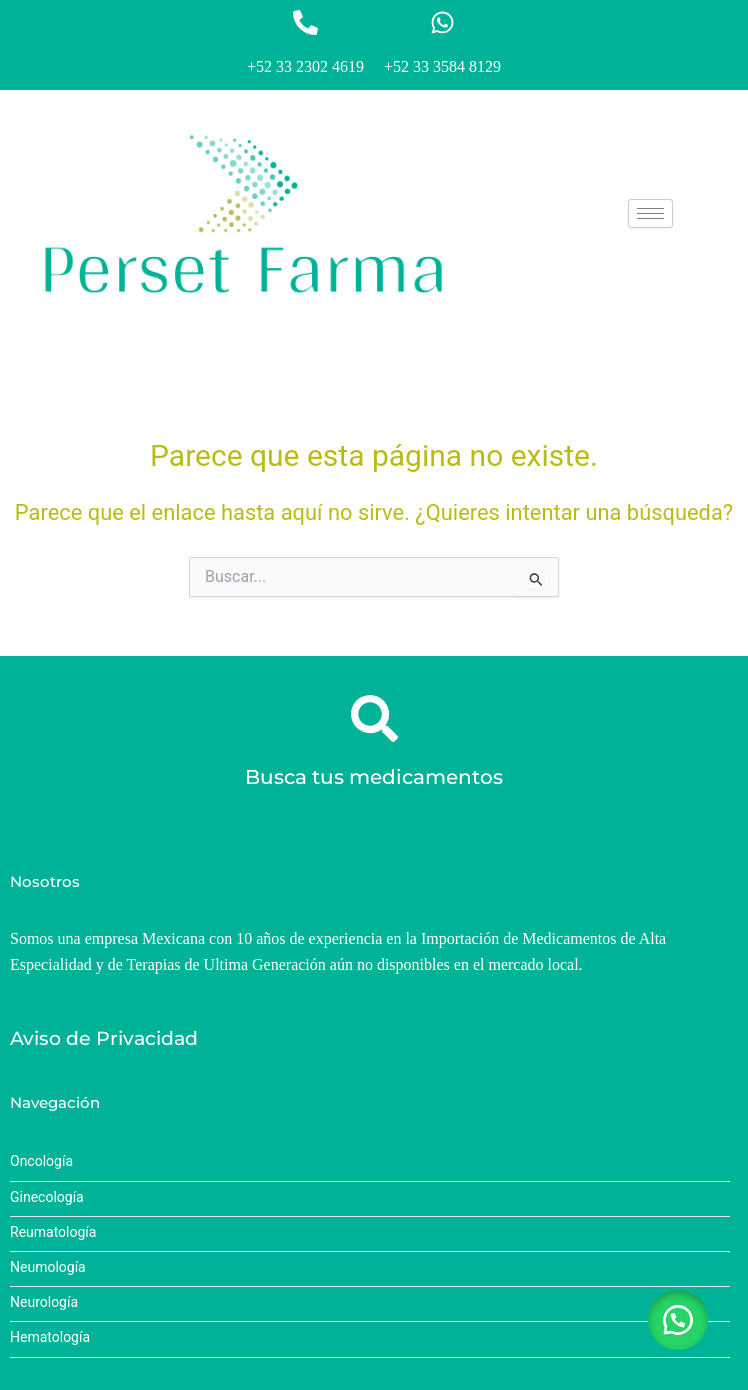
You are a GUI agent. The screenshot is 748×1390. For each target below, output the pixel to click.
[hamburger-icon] (650, 213)
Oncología (41, 1161)
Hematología (50, 1337)
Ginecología (47, 1197)
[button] (678, 1320)
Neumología (48, 1267)
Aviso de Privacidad (104, 1038)
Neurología (44, 1302)
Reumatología (53, 1232)
